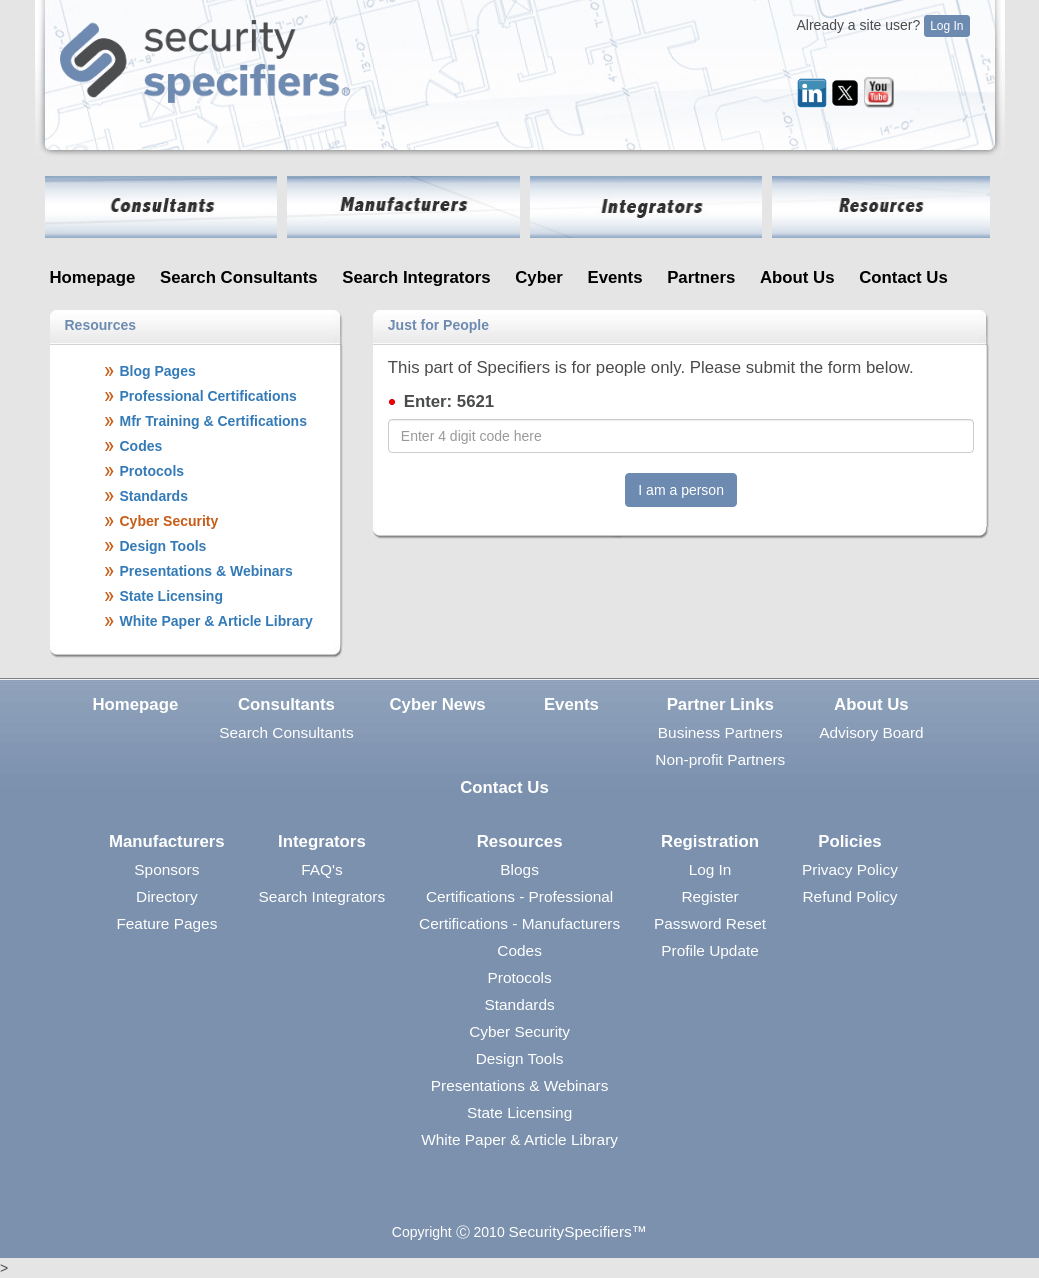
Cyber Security (519, 1031)
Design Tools (520, 1058)
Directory (167, 896)
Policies (849, 841)
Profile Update (710, 950)
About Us (797, 277)
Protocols (520, 977)
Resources (520, 841)
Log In (946, 26)
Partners (701, 277)
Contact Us (903, 277)
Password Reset (710, 923)
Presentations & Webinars (520, 1085)
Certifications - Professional (519, 896)
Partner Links (720, 704)
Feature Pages (166, 923)
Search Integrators (416, 277)
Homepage (93, 277)
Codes (519, 950)
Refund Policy (849, 896)
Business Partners (720, 732)
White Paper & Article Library (519, 1139)
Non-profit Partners (720, 759)
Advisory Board (871, 732)
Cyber (539, 277)
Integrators (322, 841)
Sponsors (166, 869)
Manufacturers (167, 841)
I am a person (681, 490)
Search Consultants (239, 277)
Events (614, 277)
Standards (520, 1004)
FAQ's (321, 869)
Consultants (286, 704)
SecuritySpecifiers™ (578, 1231)
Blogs (519, 869)
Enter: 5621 (449, 401)
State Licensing (519, 1112)
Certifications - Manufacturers (519, 923)
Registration (710, 841)
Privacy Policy (850, 869)
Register (709, 896)
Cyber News (437, 704)
